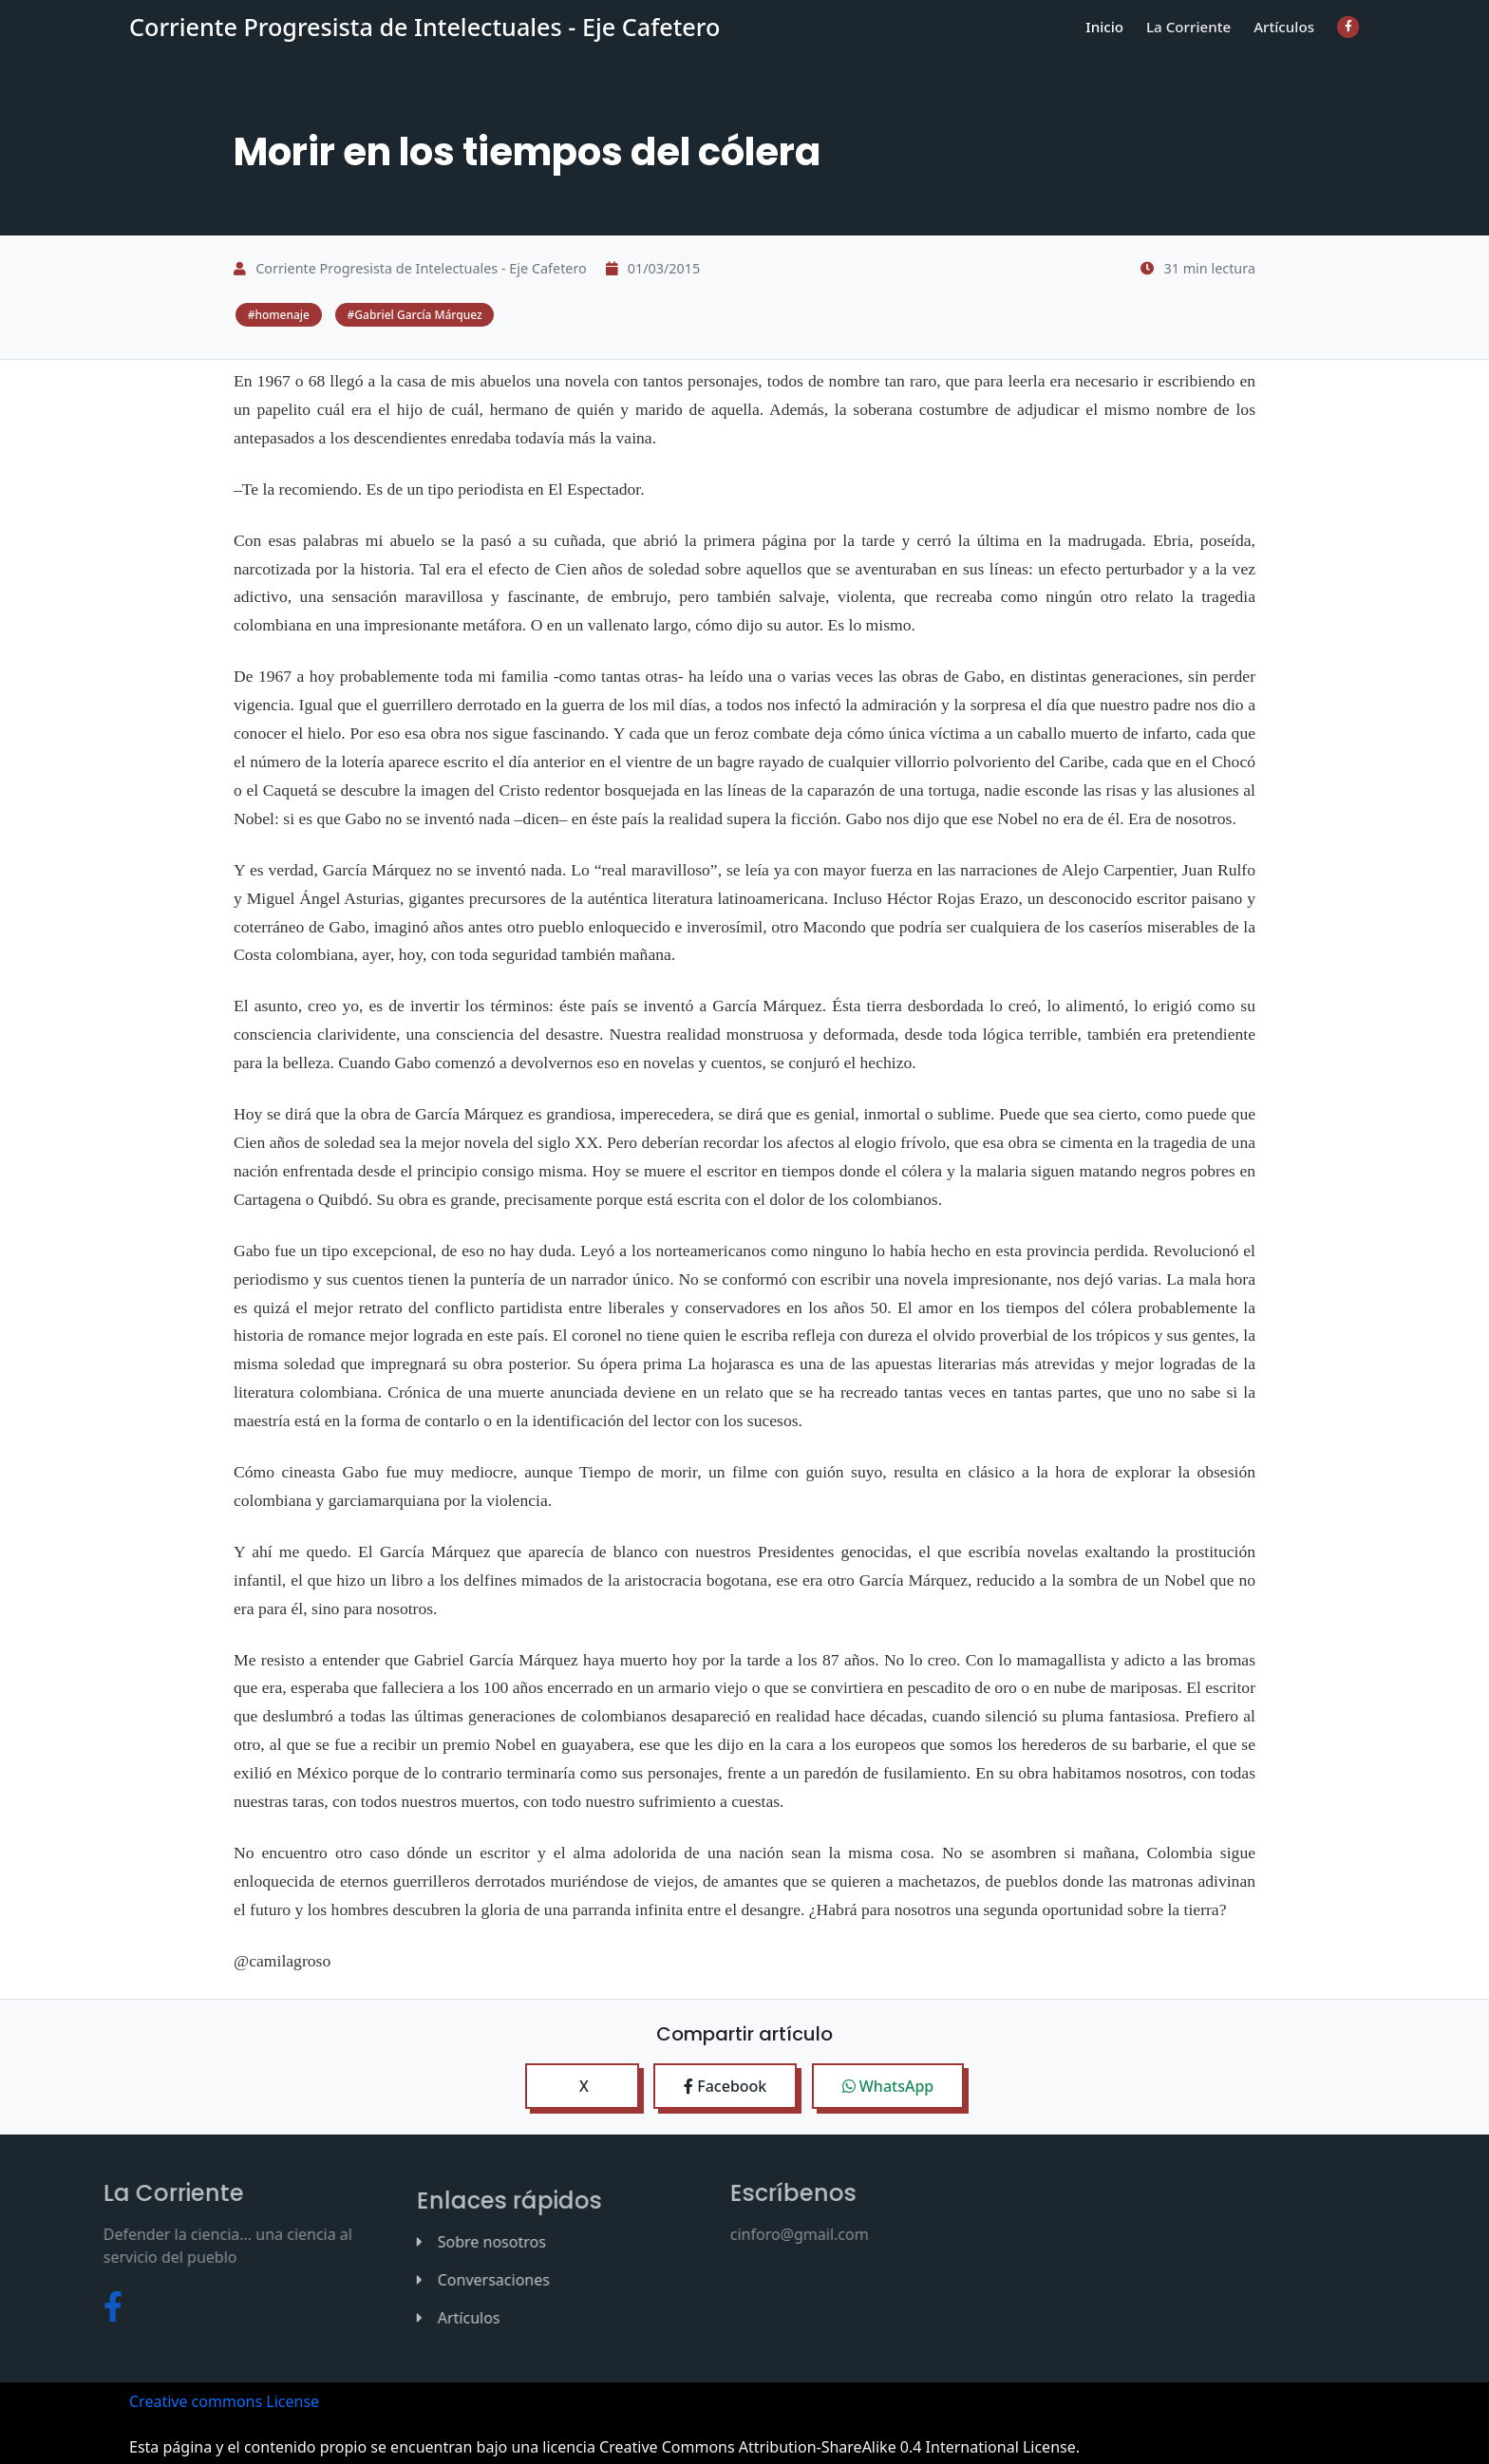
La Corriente (1196, 42)
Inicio (1117, 42)
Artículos (1286, 42)
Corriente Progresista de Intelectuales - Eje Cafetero (424, 42)
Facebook (725, 2084)
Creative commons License (224, 2399)
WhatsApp (888, 2084)
